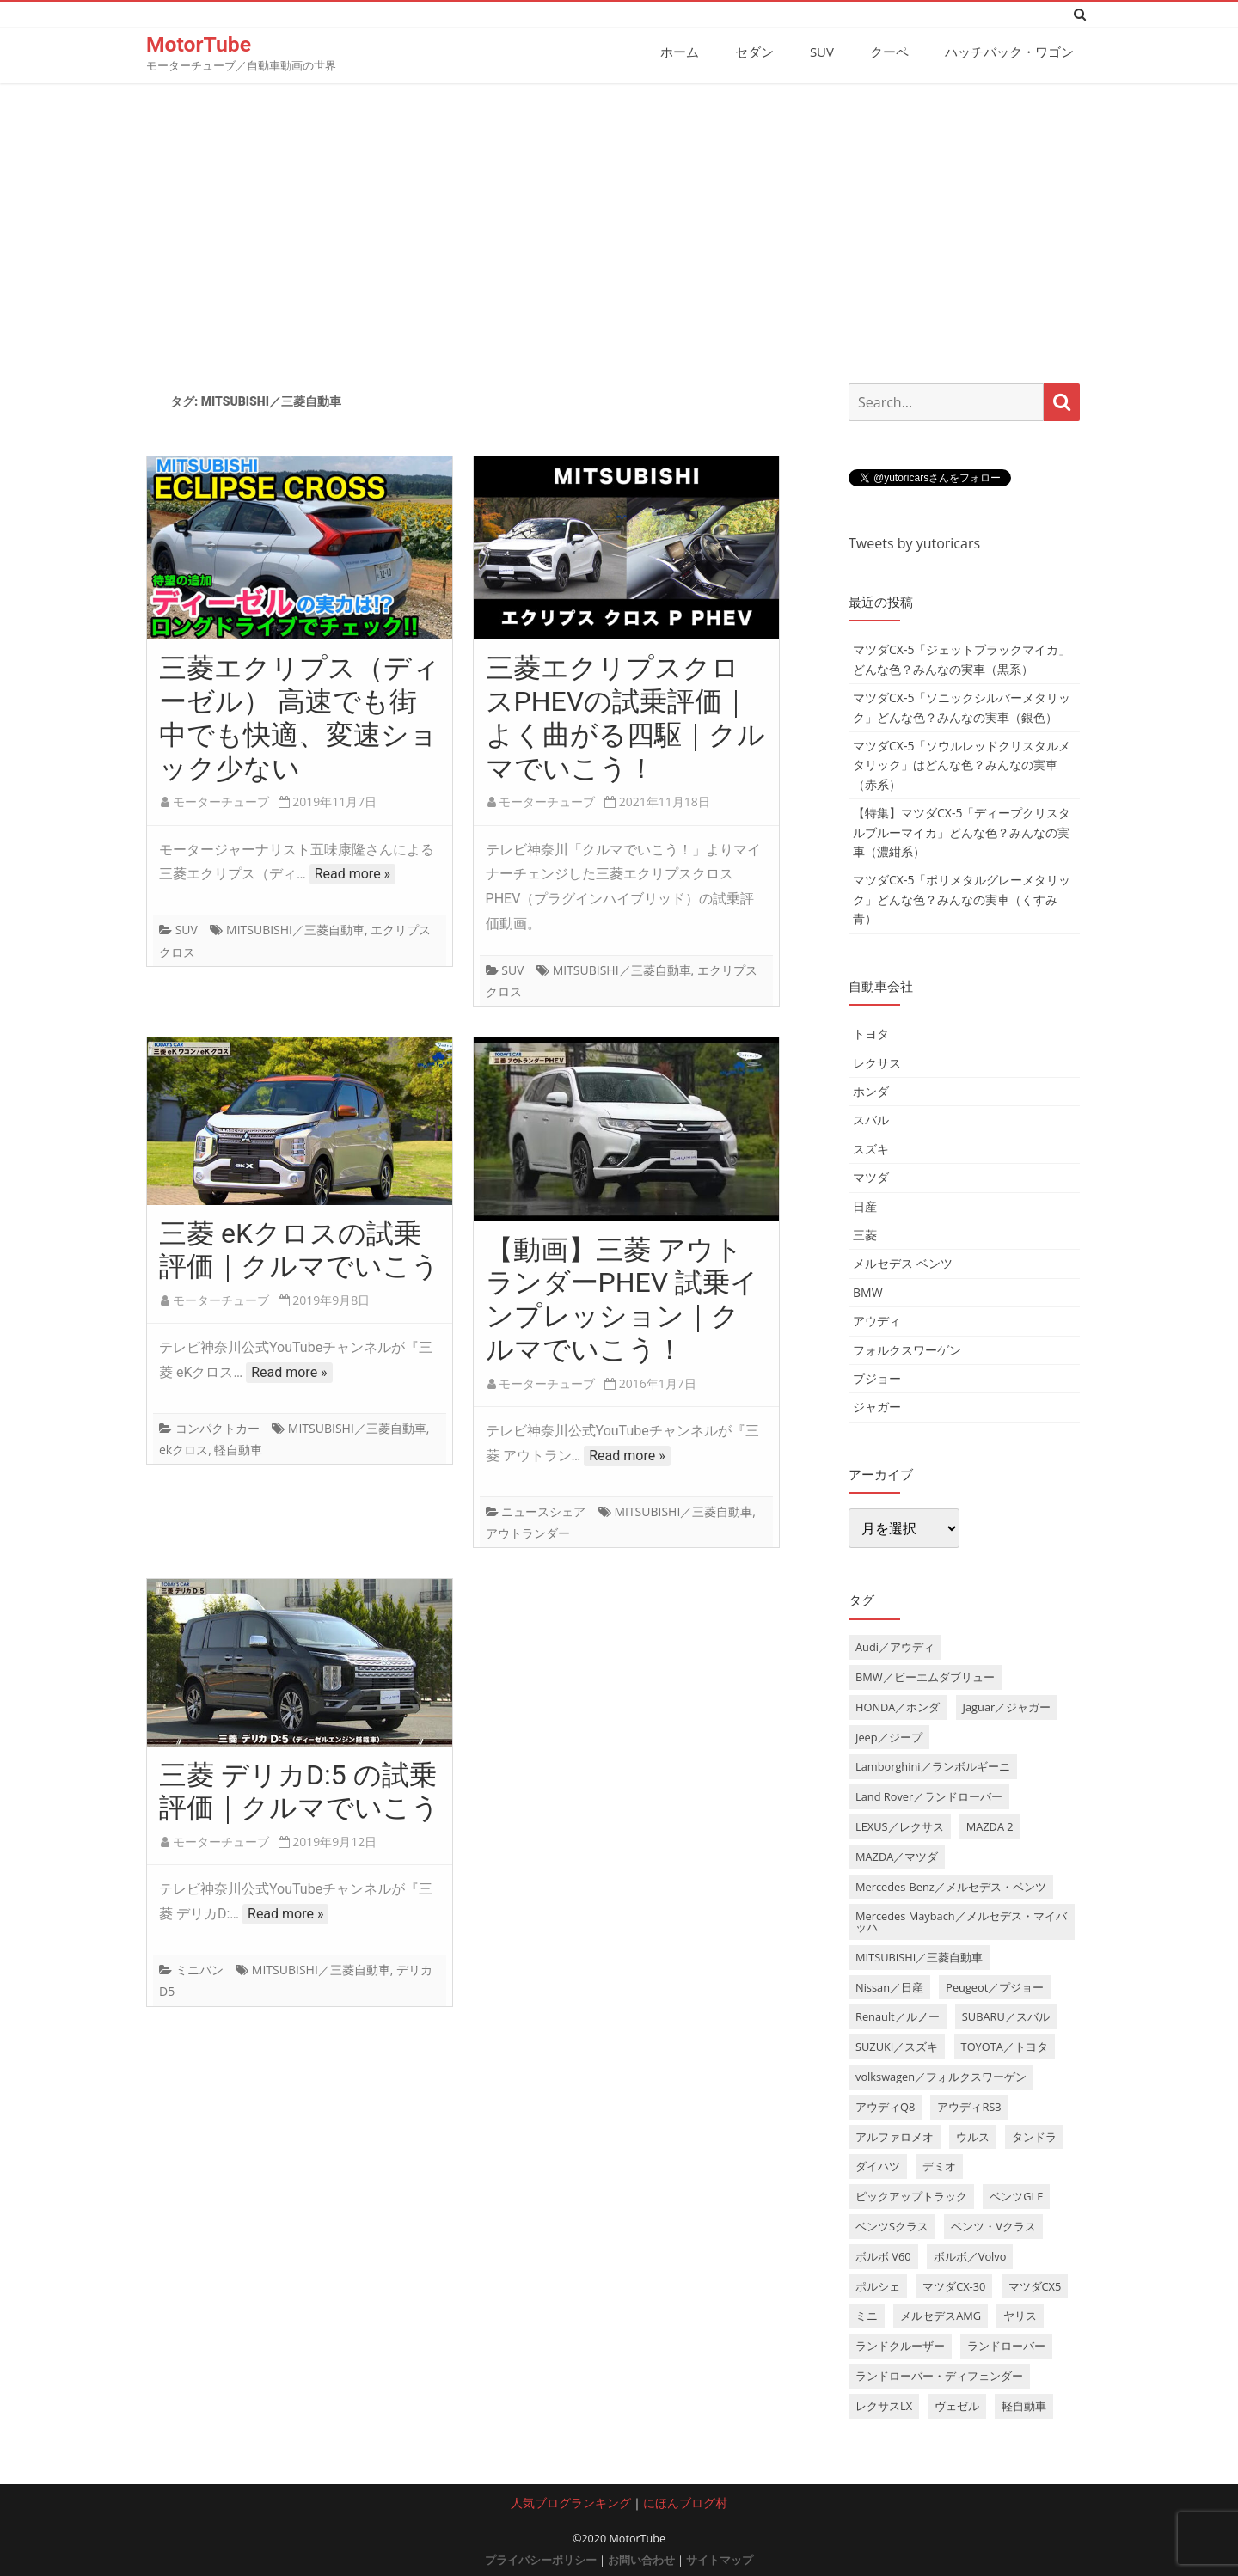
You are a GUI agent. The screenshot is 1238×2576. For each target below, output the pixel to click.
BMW (868, 1291)
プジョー (877, 1377)
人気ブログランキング (571, 2501)
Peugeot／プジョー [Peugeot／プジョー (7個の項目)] (995, 1986)
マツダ (871, 1176)
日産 (865, 1205)
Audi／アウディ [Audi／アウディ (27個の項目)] (895, 1646)
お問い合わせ (641, 2559)
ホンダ (871, 1090)
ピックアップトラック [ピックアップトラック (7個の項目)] (911, 2196)
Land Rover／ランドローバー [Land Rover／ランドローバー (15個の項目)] (928, 1795)
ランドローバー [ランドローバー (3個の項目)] (1006, 2345)
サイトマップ (719, 2559)
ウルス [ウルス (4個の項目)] (973, 2136)
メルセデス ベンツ (903, 1263)
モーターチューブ (221, 801)
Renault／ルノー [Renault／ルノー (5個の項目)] (897, 2016)
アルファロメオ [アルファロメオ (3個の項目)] (894, 2136)
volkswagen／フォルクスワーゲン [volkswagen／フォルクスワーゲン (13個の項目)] (941, 2075)
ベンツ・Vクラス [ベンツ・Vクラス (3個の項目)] (993, 2225)
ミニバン (199, 1969)
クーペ (889, 51)
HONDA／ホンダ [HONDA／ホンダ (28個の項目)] (897, 1706)
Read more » (352, 874)
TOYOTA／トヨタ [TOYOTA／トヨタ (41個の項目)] (1004, 2046)
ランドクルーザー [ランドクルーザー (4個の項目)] (900, 2345)
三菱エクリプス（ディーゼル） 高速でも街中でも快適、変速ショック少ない (299, 718)
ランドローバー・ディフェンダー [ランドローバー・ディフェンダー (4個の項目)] (939, 2375)
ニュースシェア (543, 1510)
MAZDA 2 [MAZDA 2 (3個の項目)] (990, 1825)
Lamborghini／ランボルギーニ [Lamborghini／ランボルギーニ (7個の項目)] (932, 1766)
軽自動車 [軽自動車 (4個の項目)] (1024, 2405)
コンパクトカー (217, 1427)
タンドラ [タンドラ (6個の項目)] (1034, 2136)
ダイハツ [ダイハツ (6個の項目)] (877, 2166)
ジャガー (877, 1406)
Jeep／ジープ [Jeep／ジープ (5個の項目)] (888, 1736)
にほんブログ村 (685, 2501)
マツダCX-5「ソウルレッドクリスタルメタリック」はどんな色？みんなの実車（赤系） (961, 764)
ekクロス (183, 1449)
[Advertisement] (619, 226)
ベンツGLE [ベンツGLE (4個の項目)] (1016, 2196)
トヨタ (871, 1033)
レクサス (877, 1062)
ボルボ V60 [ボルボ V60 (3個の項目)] (883, 2255)
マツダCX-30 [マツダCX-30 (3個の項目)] (953, 2285)
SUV (822, 51)
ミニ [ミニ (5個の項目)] (866, 2315)
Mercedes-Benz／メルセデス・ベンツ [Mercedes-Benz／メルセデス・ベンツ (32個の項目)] (950, 1886)
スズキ (871, 1148)
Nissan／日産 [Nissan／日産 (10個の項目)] (889, 1986)
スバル (871, 1119)
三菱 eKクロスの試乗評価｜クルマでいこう (299, 1249)
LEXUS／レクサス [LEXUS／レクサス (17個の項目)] (899, 1825)
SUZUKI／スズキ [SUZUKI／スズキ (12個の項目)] (896, 2046)
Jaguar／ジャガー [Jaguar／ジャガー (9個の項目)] (1007, 1706)
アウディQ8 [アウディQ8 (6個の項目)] (885, 2106)
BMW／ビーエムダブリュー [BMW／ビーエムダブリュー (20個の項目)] (925, 1676)
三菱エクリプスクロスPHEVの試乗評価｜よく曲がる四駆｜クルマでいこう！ (625, 718)
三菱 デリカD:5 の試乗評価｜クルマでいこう (299, 1791)
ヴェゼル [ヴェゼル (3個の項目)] (957, 2405)
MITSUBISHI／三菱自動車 (295, 929)
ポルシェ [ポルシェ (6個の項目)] (877, 2285)
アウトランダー (528, 1532)
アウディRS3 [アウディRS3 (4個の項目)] (969, 2106)
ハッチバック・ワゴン (1009, 51)
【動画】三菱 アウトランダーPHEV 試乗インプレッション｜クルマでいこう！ (622, 1299)
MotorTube (199, 44)
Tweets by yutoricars (914, 542)
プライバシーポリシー (541, 2559)
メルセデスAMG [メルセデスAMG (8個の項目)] (940, 2315)
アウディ (877, 1320)
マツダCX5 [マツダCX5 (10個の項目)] (1035, 2285)
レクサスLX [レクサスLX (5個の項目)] (883, 2405)
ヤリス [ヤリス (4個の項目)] (1020, 2315)
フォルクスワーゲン (907, 1349)
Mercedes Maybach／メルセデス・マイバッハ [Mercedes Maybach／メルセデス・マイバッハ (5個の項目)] (961, 1921)
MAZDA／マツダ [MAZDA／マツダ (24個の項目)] (896, 1855)
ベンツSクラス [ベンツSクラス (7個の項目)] (892, 2225)
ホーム (679, 51)
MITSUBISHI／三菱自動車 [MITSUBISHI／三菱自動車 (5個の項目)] (919, 1956)
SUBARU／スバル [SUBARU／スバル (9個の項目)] (1006, 2016)
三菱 (865, 1234)
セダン (754, 51)
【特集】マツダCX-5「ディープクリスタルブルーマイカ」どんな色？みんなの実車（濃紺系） (961, 831)
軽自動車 (238, 1449)
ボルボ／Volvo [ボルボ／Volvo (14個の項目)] (970, 2255)
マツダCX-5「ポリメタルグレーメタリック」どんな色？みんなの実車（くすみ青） (961, 899)
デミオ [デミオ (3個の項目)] (939, 2166)
